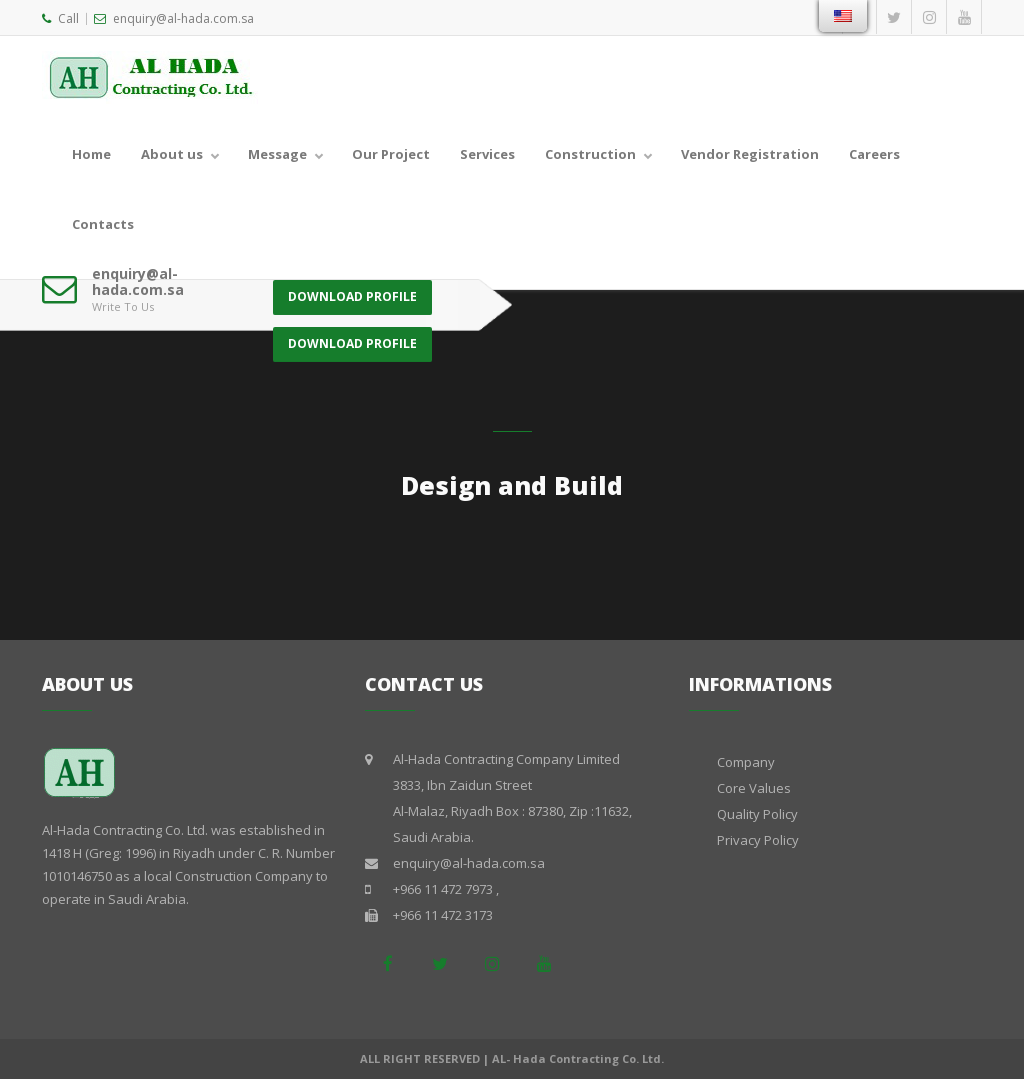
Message (277, 154)
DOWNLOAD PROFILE (352, 288)
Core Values (754, 788)
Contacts (103, 224)
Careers (874, 154)
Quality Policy (757, 814)
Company (746, 762)
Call (60, 18)
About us (172, 154)
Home (91, 154)
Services (487, 154)
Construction (590, 154)
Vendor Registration (750, 154)
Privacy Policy (758, 840)
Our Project (391, 154)
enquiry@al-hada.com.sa (174, 18)
